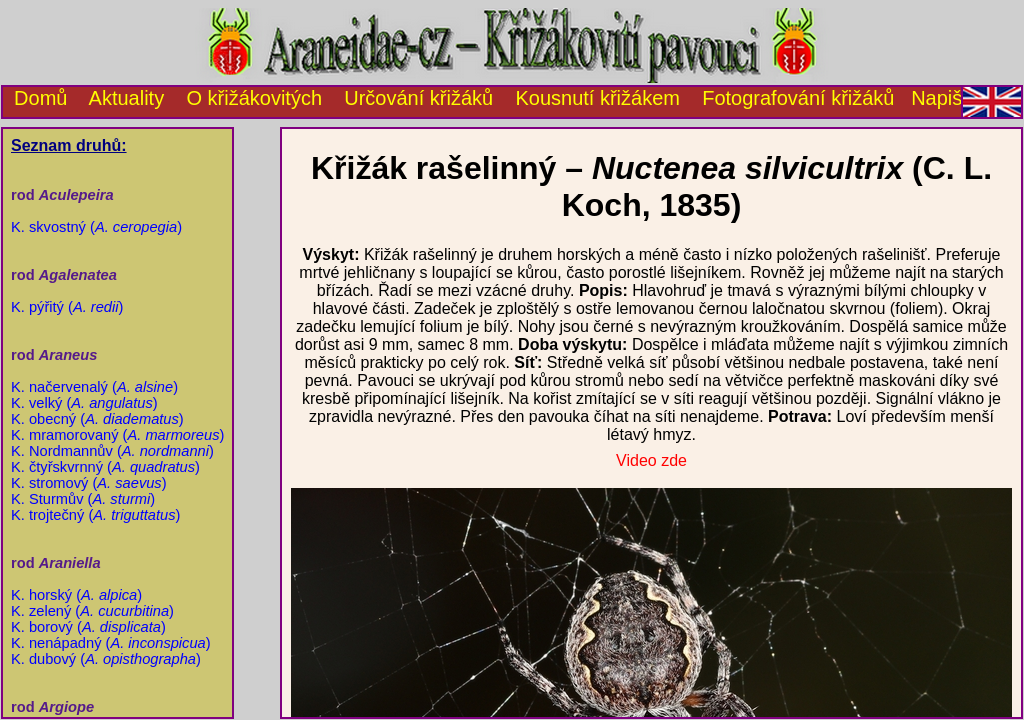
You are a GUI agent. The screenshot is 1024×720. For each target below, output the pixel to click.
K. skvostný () (96, 227)
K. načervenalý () (94, 387)
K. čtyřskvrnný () (105, 467)
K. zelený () (92, 611)
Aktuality (127, 98)
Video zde (651, 460)
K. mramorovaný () (117, 435)
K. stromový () (89, 483)
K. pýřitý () (67, 307)
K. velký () (84, 403)
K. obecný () (97, 419)
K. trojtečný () (95, 515)
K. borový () (88, 627)
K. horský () (76, 595)
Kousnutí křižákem (597, 98)
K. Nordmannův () (112, 451)
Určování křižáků (418, 98)
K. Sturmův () (83, 499)
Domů (35, 98)
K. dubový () (106, 659)
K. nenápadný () (111, 643)
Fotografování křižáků (798, 98)
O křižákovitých (254, 98)
